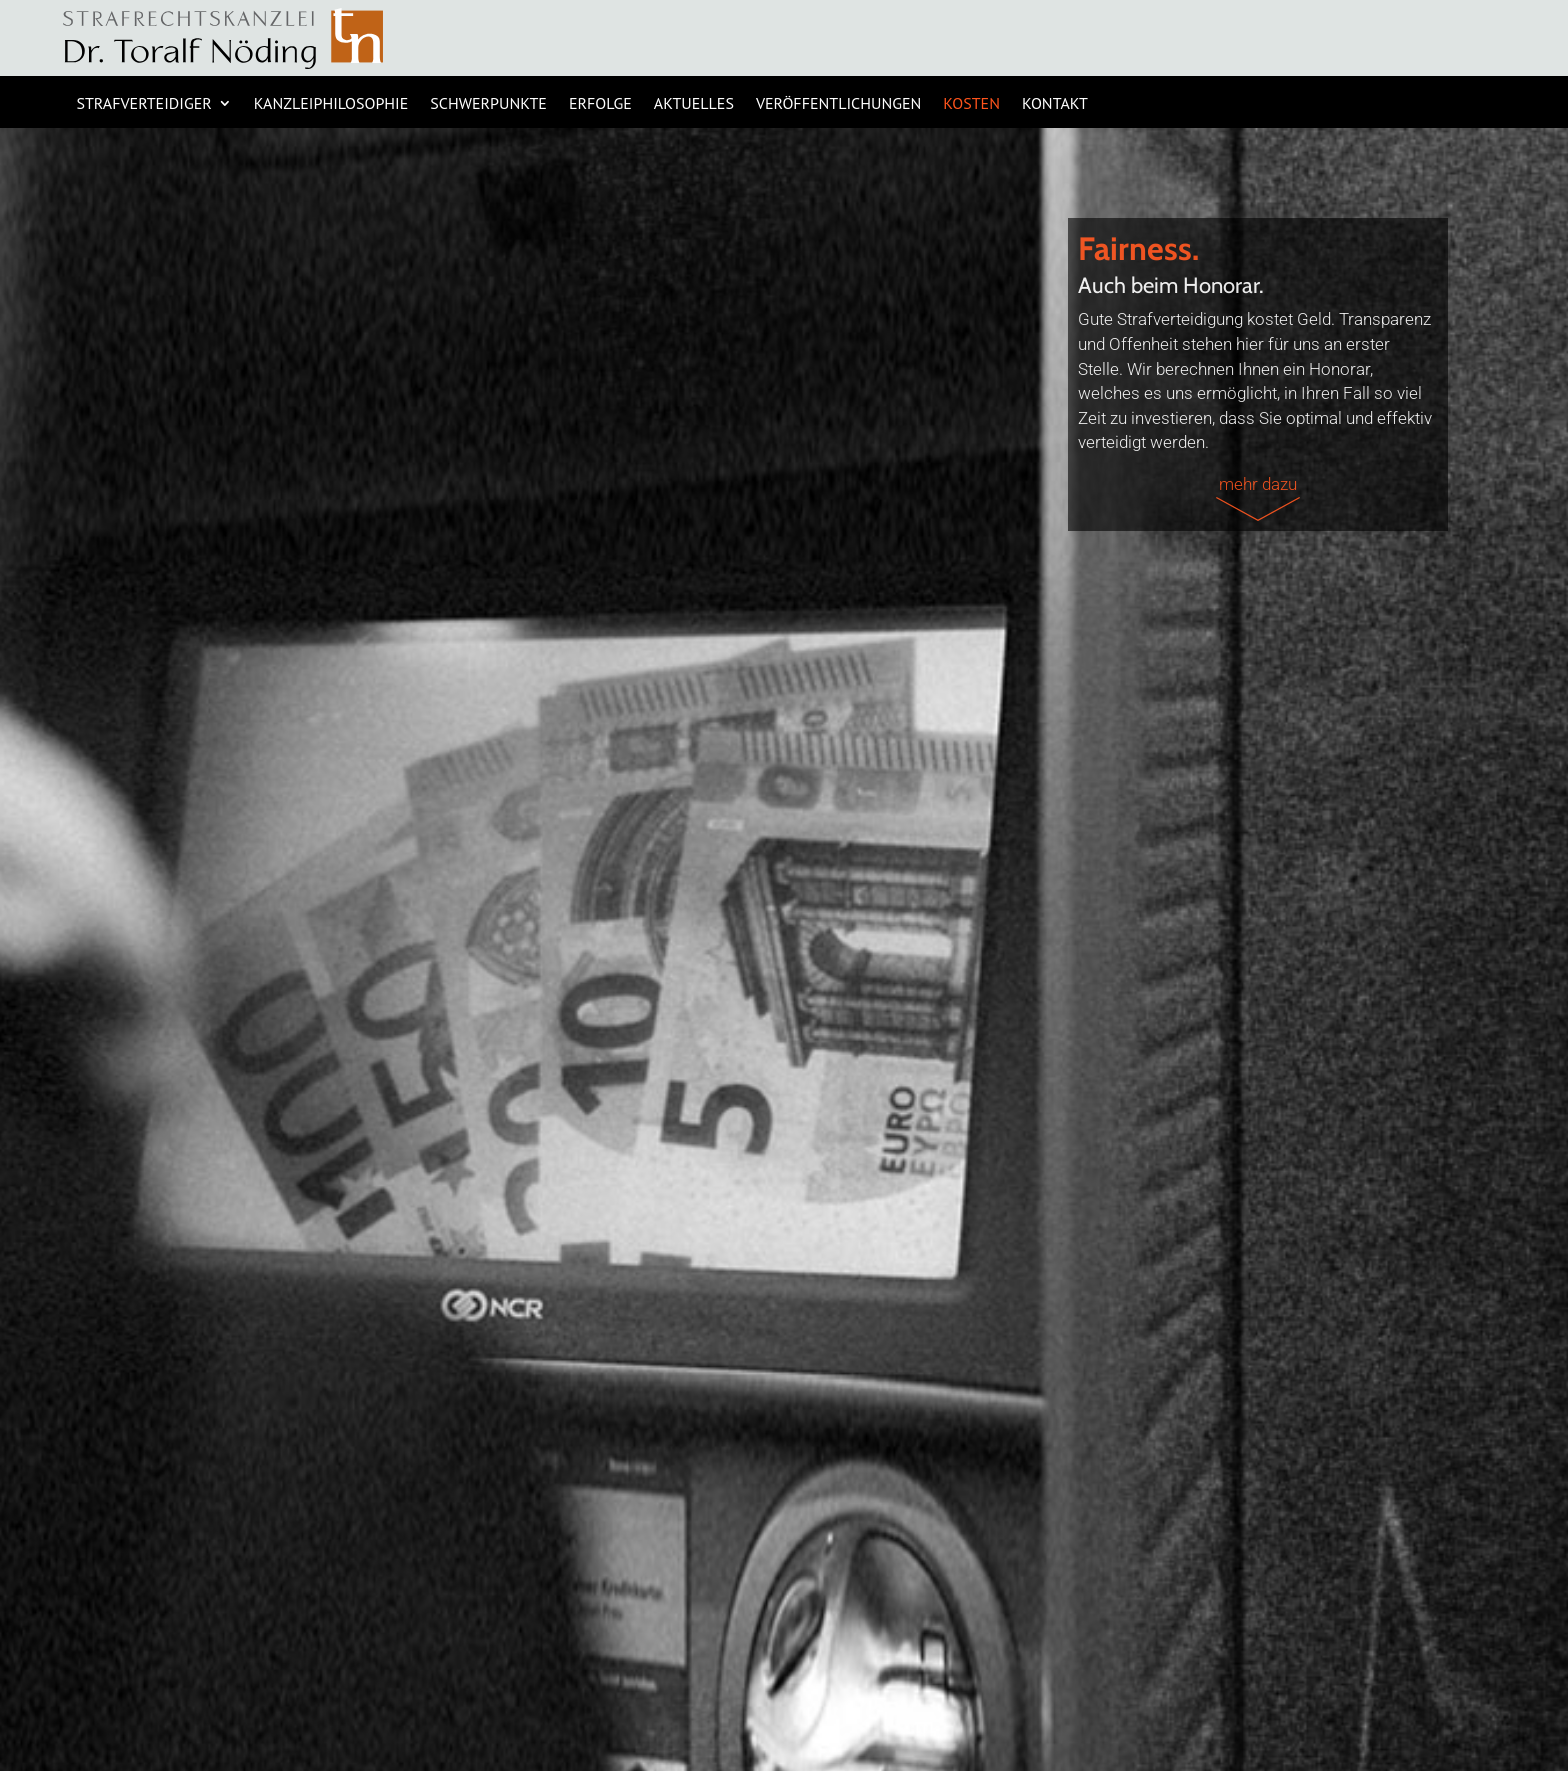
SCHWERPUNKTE (488, 104)
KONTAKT (1055, 104)
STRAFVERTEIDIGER (143, 104)
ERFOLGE (600, 104)
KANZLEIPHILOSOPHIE (331, 104)
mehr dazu (1258, 497)
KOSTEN (971, 104)
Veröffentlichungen (838, 104)
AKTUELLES (694, 104)
